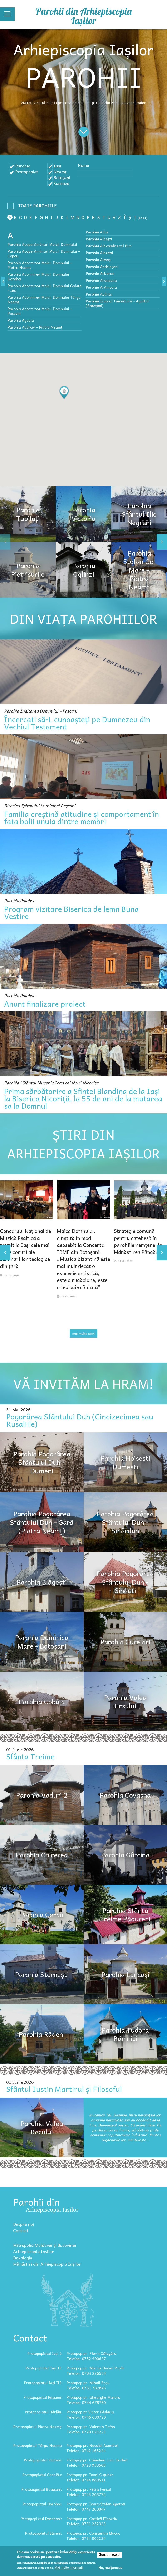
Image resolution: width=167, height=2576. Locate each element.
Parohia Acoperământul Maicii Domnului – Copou (44, 253)
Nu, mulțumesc (111, 2568)
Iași (57, 166)
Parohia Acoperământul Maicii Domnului (42, 244)
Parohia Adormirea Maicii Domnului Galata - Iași (45, 288)
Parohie (22, 166)
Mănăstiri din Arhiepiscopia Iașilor (47, 2264)
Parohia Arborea (100, 273)
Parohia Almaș (98, 259)
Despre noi (23, 2224)
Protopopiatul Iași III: (43, 2383)
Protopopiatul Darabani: (41, 2518)
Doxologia (22, 2257)
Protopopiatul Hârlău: (43, 2412)
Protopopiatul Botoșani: (41, 2489)
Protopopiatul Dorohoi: (42, 2504)
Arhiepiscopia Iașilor (33, 2251)
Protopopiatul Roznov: (43, 2460)
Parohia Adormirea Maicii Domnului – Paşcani (40, 311)
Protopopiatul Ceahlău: (42, 2474)
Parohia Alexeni (99, 253)
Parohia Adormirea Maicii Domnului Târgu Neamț (44, 299)
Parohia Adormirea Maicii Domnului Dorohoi (38, 276)
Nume (83, 165)
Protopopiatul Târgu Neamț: (37, 2445)
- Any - (33, 207)
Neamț (60, 172)
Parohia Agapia (21, 320)
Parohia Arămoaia (101, 287)
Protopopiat (26, 172)
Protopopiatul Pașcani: (42, 2397)
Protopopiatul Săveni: (43, 2533)
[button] (64, 393)
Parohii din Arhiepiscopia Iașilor (83, 16)
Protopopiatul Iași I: (44, 2353)
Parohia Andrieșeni (102, 266)
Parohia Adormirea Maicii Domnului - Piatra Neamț (40, 265)
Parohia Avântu (99, 294)
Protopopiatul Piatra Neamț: (37, 2426)
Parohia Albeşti (99, 239)
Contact (20, 2230)
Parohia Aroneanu (101, 280)
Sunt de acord (109, 2554)
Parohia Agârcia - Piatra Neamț (35, 327)
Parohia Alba (97, 232)
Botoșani (62, 177)
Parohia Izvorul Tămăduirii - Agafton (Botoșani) (117, 303)
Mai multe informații (68, 2567)
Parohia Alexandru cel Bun (109, 246)
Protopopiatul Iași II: (44, 2368)
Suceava (61, 183)
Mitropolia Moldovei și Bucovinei (44, 2245)
